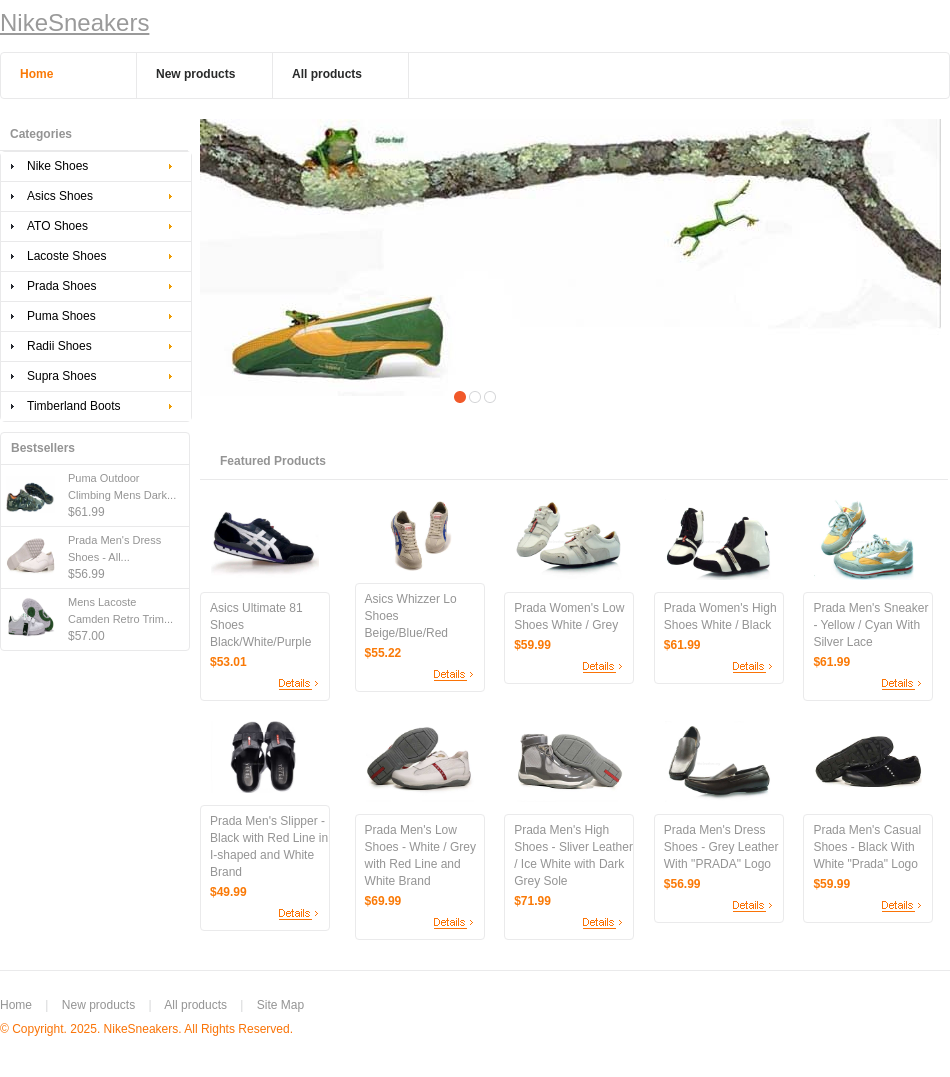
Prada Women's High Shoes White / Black (720, 616)
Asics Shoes (60, 196)
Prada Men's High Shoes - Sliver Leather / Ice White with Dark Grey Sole (573, 855)
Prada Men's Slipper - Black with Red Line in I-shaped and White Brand (269, 846)
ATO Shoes (57, 226)
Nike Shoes (57, 166)
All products (195, 1005)
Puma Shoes (61, 316)
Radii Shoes (59, 346)
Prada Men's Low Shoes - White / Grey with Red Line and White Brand (420, 855)
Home (16, 1005)
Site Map (280, 1005)
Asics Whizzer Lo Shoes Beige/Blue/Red (411, 616)
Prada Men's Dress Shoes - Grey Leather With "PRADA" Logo (721, 847)
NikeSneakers (74, 22)
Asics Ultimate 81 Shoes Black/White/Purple (260, 625)
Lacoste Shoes (66, 256)
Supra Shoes (61, 376)
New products (98, 1005)
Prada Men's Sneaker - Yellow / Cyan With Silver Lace (870, 625)
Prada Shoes (61, 286)
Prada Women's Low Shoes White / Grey (569, 616)
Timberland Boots (74, 406)
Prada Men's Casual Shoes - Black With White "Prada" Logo (867, 847)
